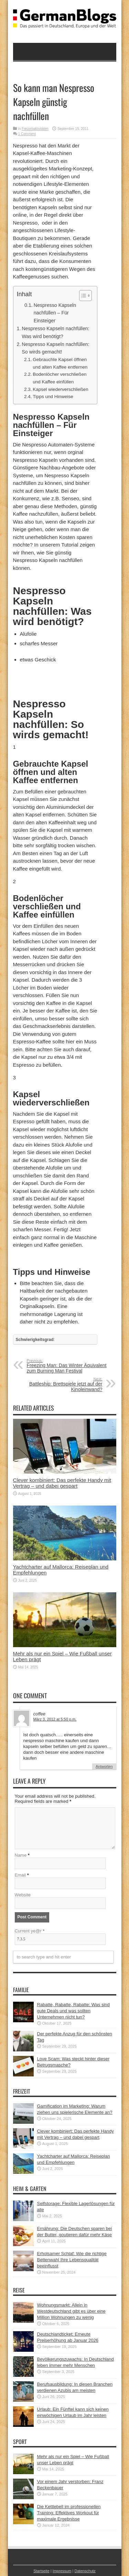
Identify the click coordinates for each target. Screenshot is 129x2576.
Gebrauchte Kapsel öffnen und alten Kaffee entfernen (60, 363)
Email (20, 1875)
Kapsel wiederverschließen (60, 389)
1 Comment (27, 134)
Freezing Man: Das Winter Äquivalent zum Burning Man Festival (69, 1366)
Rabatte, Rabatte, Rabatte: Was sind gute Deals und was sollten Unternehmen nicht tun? (73, 2011)
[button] (82, 295)
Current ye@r (30, 1930)
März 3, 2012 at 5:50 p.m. (55, 1719)
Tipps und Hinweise (53, 396)
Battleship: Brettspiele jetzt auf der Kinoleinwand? (60, 1384)
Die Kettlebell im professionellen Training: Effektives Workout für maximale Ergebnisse (69, 2512)
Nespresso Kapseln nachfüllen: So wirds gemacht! (55, 348)
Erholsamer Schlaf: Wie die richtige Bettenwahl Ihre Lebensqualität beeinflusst (72, 2259)
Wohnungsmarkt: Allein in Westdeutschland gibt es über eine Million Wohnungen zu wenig (71, 2311)
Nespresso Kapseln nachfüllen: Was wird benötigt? (55, 332)
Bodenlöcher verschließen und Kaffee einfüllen (59, 378)
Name (21, 1855)
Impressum (62, 2571)
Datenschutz (84, 2571)
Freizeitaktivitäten (35, 129)
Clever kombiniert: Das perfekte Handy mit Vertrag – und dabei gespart (62, 1483)
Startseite (41, 2571)
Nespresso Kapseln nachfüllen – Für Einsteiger (55, 313)
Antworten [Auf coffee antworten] (104, 1766)
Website (23, 1894)
